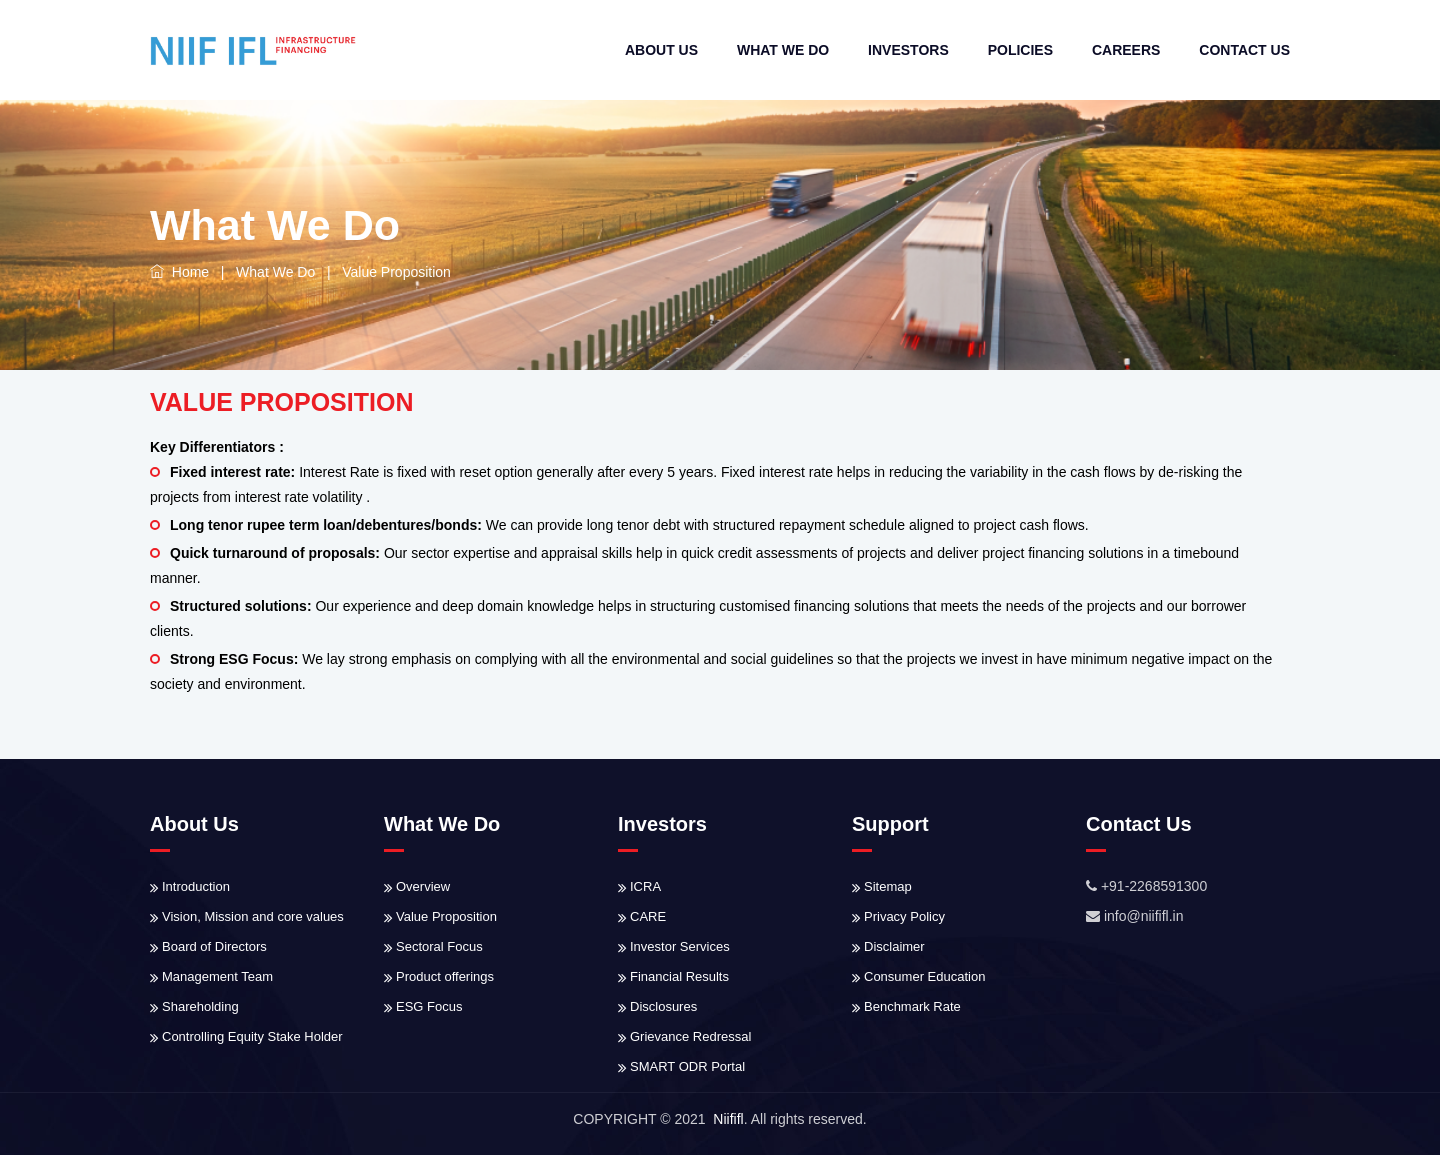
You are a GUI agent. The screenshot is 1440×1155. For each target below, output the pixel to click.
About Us (661, 50)
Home (179, 272)
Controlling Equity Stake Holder (252, 1036)
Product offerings (445, 976)
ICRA (645, 886)
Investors (908, 50)
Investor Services (680, 946)
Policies (1020, 50)
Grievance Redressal (690, 1036)
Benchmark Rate (912, 1006)
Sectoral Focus (439, 946)
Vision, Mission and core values (253, 916)
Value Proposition (446, 916)
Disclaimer (894, 946)
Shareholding (200, 1006)
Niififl (728, 1119)
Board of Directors (214, 946)
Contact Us (1244, 50)
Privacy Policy (904, 916)
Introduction (196, 886)
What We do (783, 50)
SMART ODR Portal (687, 1066)
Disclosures (663, 1006)
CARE (648, 916)
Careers (1126, 50)
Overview (423, 886)
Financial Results (679, 976)
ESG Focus (429, 1006)
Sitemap (888, 886)
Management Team (217, 976)
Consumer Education (924, 976)
